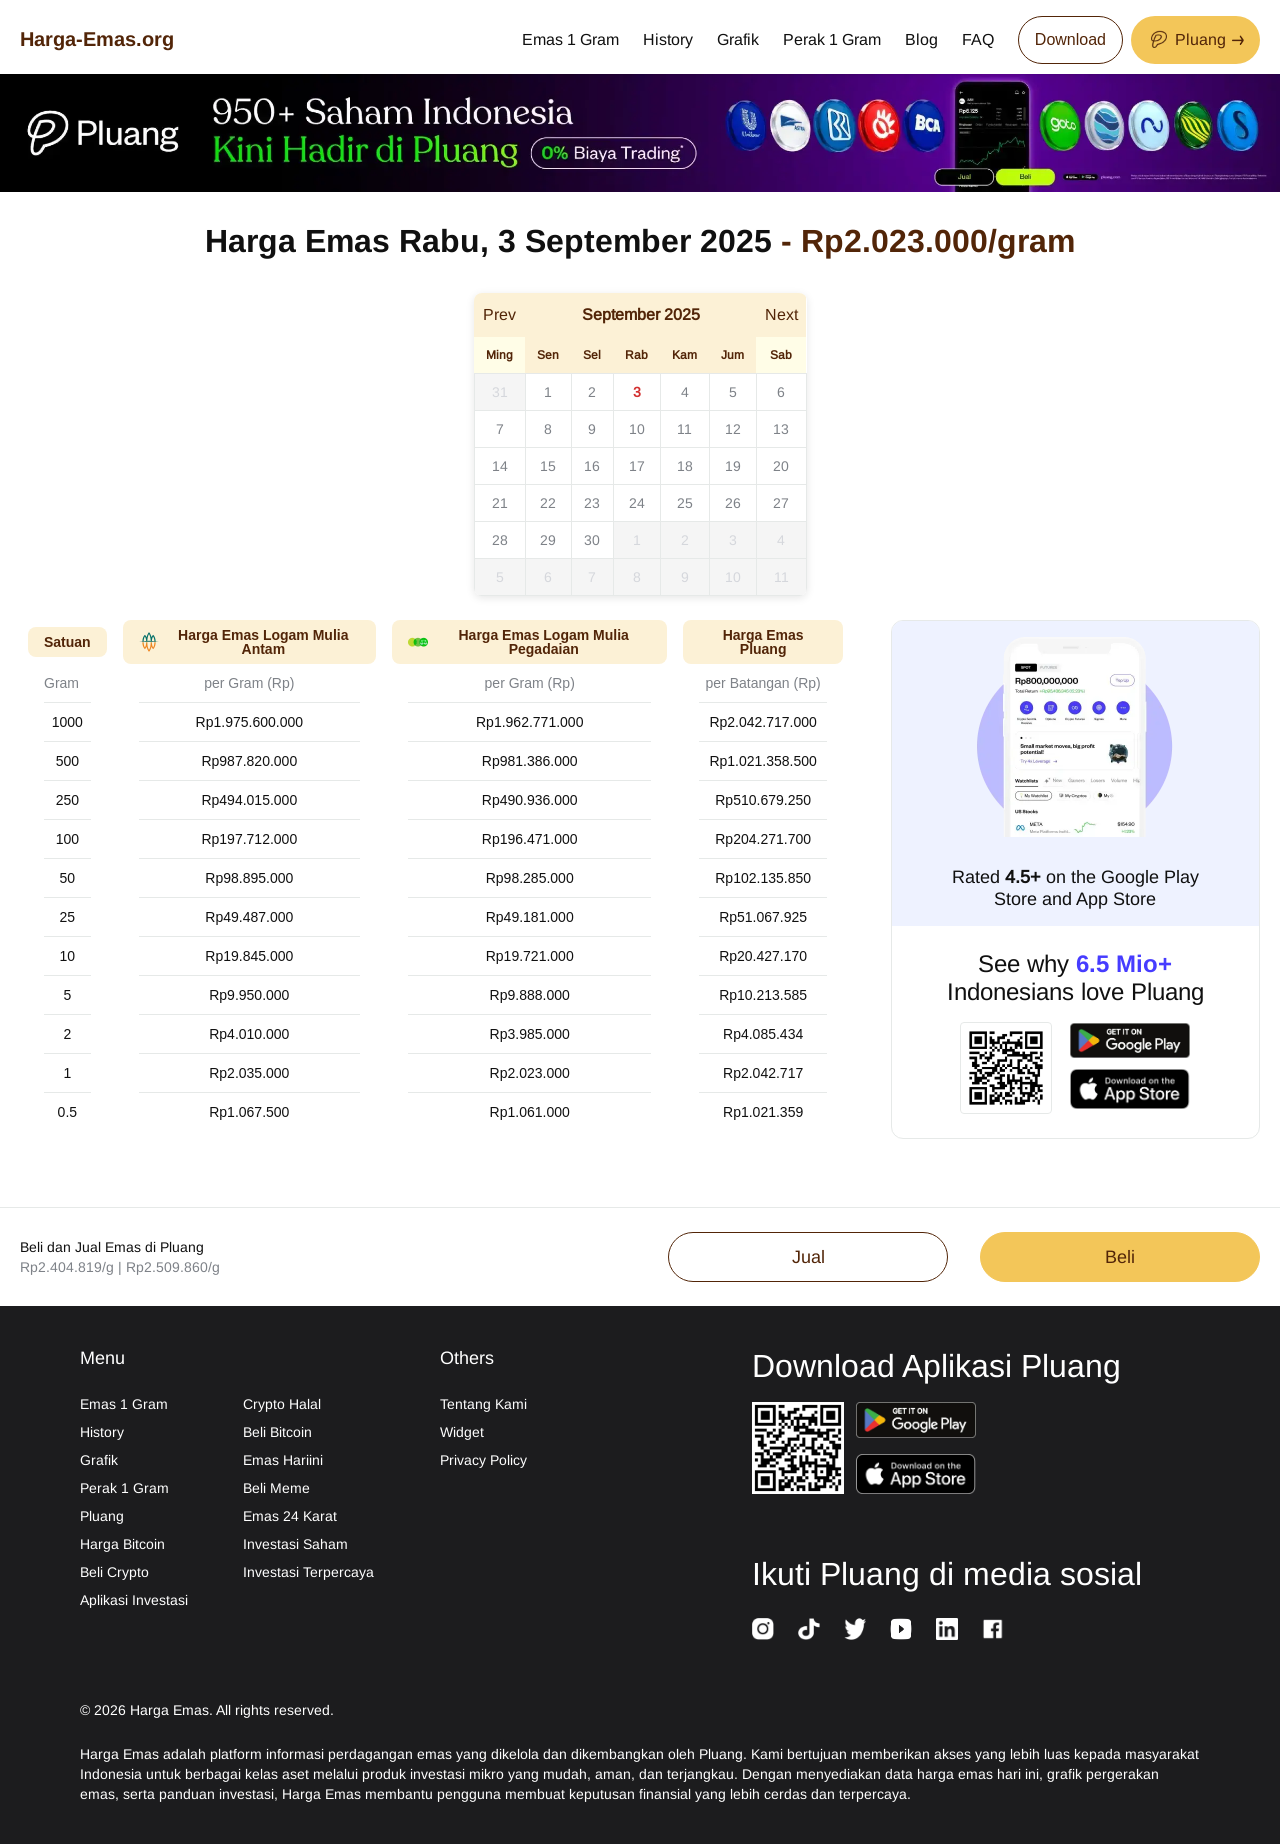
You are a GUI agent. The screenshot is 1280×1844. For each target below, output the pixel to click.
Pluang (102, 1516)
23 (592, 503)
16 (592, 466)
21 (500, 503)
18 (685, 466)
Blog (921, 39)
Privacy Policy (483, 1460)
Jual (808, 1257)
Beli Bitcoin (277, 1432)
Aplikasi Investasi (134, 1600)
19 (733, 466)
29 (548, 540)
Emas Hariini (283, 1460)
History (668, 39)
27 (781, 503)
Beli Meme (276, 1488)
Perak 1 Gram (832, 39)
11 (684, 429)
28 (500, 540)
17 (637, 466)
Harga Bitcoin (122, 1544)
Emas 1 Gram (570, 39)
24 (637, 503)
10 (637, 429)
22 (548, 503)
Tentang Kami (483, 1404)
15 (548, 466)
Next (781, 314)
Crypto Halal (282, 1404)
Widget (462, 1432)
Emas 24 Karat (290, 1516)
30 (592, 540)
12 (733, 429)
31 (500, 392)
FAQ (978, 39)
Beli (1120, 1257)
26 (733, 503)
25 (685, 503)
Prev (499, 314)
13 (781, 429)
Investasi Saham (295, 1544)
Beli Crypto (114, 1572)
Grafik (738, 39)
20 (781, 466)
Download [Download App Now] (1070, 39)
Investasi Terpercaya (308, 1572)
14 (500, 466)
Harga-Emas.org (97, 39)
